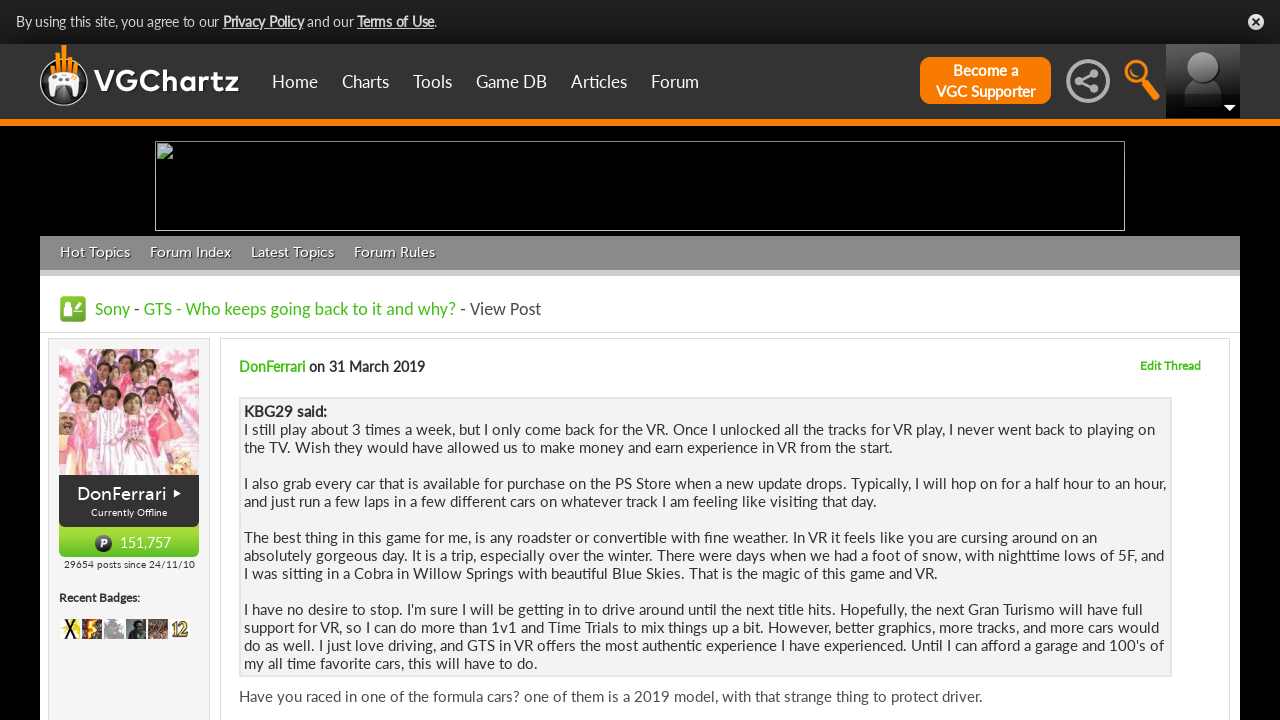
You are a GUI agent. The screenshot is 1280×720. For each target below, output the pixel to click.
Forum (675, 81)
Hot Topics (95, 407)
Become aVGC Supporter (985, 80)
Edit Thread (1170, 520)
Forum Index (190, 407)
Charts (365, 81)
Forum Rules (394, 407)
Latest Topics (292, 407)
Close (1256, 22)
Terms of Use (395, 21)
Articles (599, 81)
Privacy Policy (263, 21)
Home (295, 81)
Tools (432, 81)
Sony (112, 464)
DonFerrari (121, 649)
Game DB (511, 81)
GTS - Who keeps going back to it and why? (300, 464)
